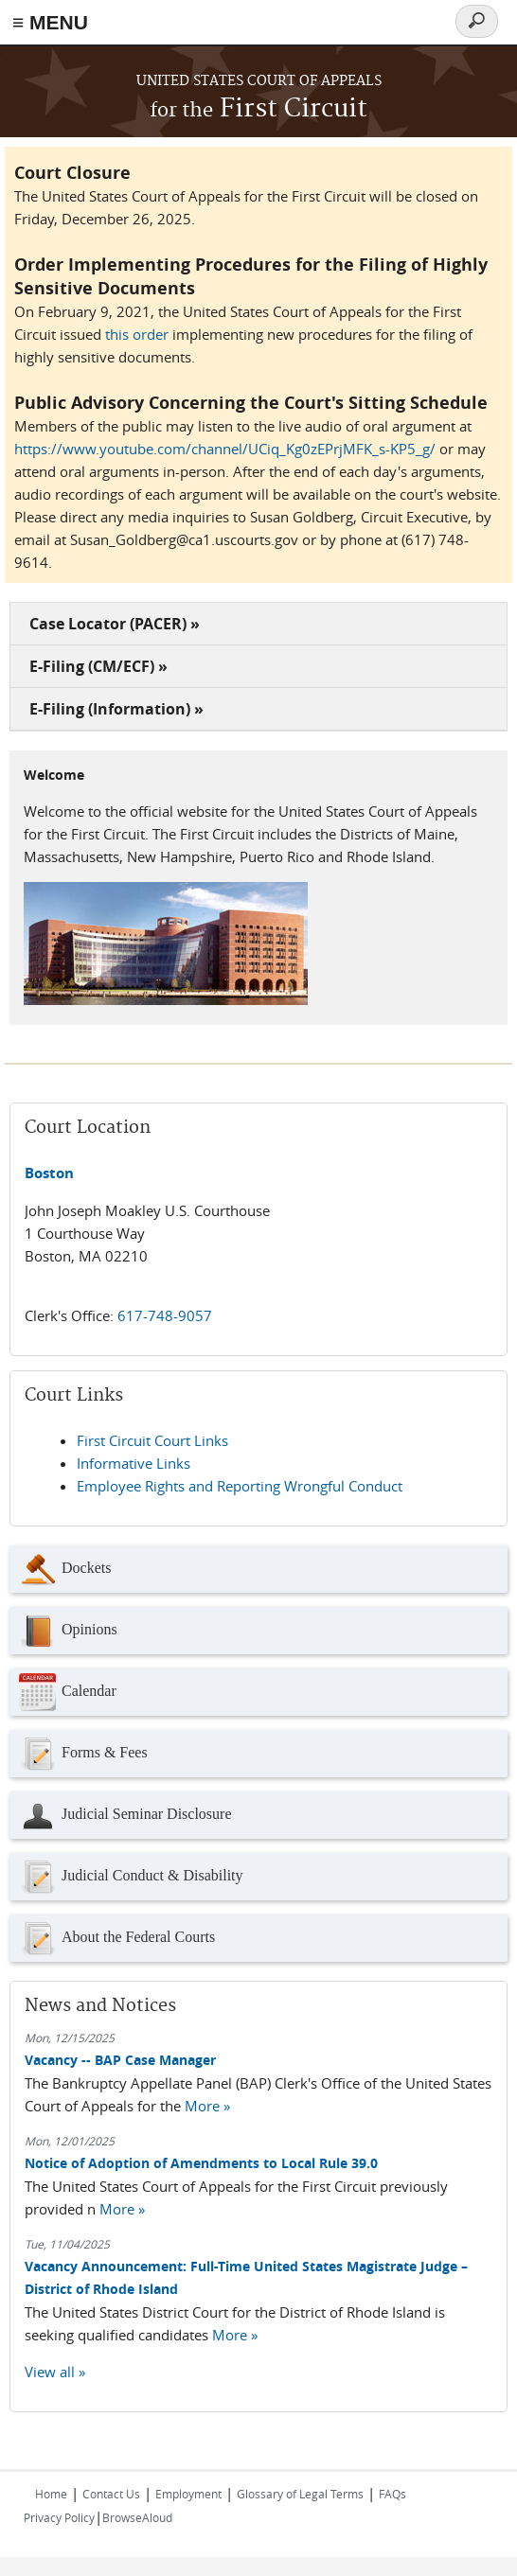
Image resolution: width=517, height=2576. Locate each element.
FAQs (392, 2493)
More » (207, 2105)
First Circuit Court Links (152, 1440)
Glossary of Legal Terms (300, 2493)
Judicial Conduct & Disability (131, 1877)
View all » (55, 2371)
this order (137, 334)
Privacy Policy (59, 2517)
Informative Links (133, 1463)
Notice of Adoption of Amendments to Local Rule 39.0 (201, 2163)
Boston (49, 1173)
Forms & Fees (83, 1754)
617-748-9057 (164, 1315)
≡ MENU (50, 22)
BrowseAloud (137, 2517)
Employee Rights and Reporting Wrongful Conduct (239, 1485)
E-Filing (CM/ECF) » (98, 666)
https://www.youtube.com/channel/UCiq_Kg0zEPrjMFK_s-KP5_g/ (225, 448)
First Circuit (258, 109)
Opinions (68, 1631)
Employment (188, 2493)
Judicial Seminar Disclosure (125, 1815)
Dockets (65, 1569)
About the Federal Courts (117, 1938)
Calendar (67, 1692)
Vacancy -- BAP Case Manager (120, 2060)
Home (51, 2493)
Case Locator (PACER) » (114, 623)
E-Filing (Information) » (116, 708)
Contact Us (111, 2493)
